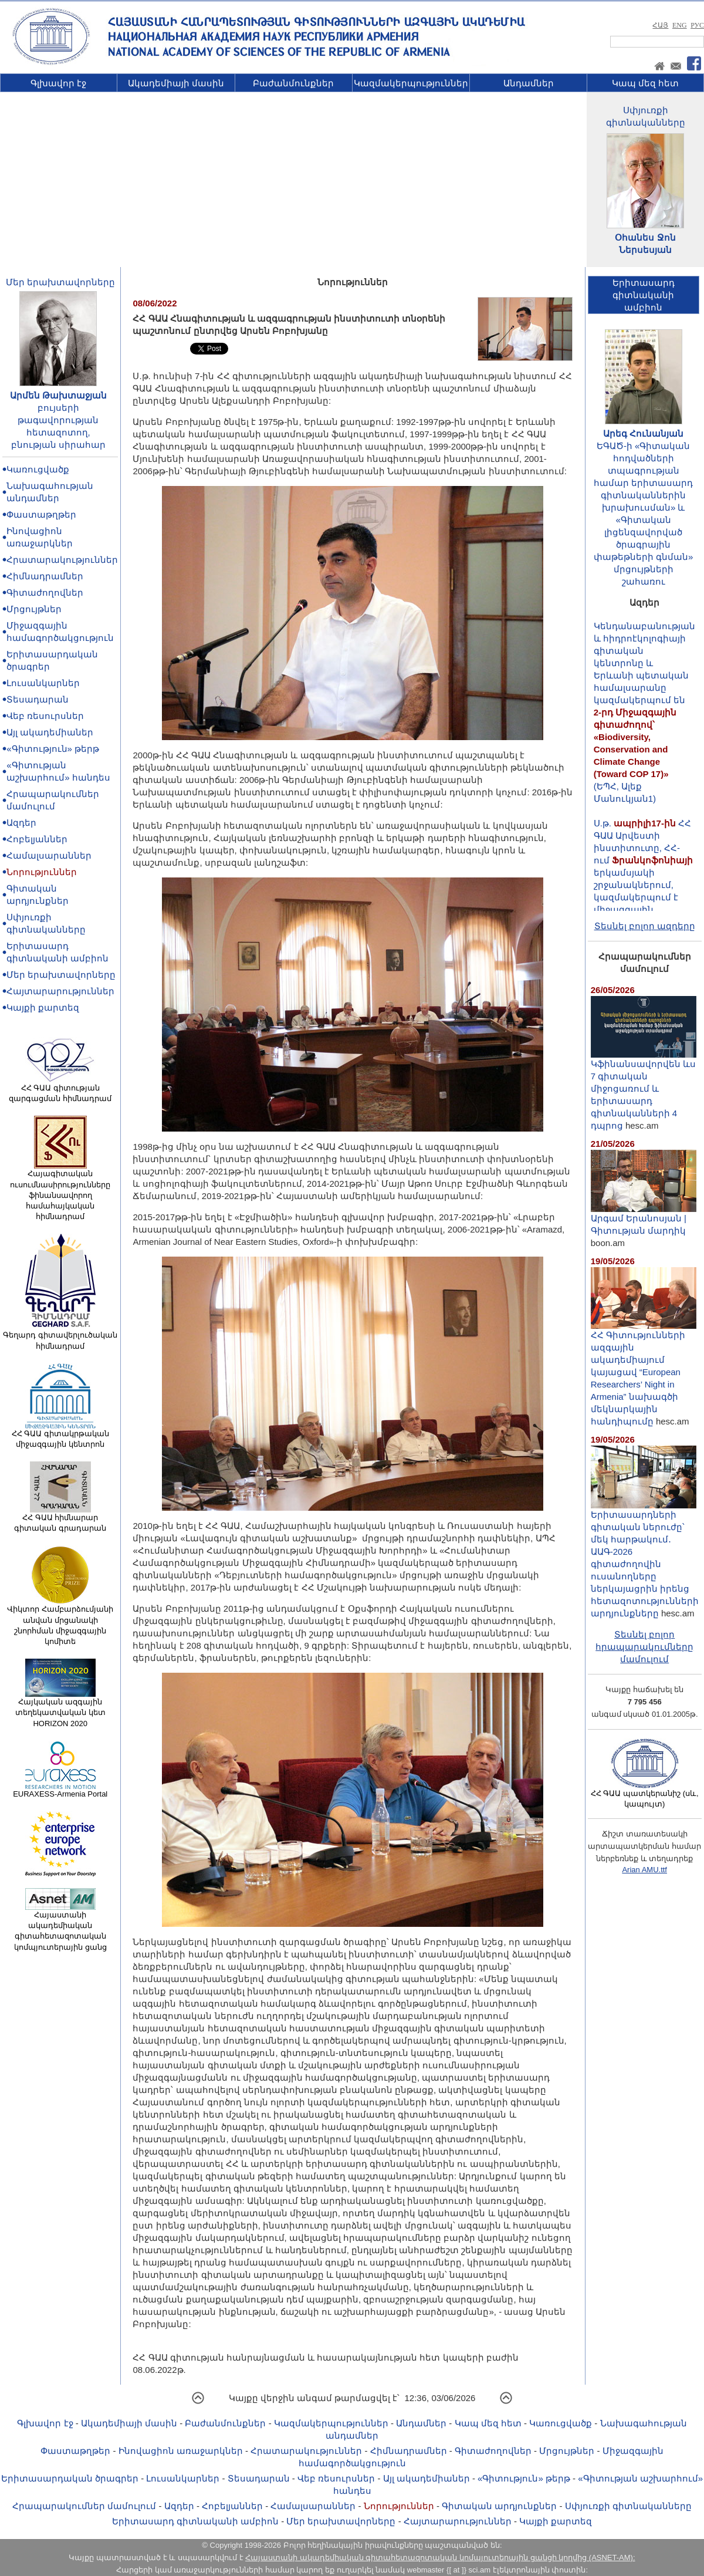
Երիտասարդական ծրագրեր (69, 2478)
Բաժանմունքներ (293, 83)
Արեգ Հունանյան (643, 433)
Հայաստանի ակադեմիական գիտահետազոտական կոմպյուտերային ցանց (60, 1927)
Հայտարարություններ (60, 991)
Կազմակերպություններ (411, 83)
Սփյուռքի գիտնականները (628, 2506)
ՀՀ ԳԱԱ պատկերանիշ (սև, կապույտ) (645, 1794)
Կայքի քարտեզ (42, 1007)
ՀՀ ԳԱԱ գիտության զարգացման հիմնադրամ (60, 1089)
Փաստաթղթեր (41, 514)
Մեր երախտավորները (60, 282)
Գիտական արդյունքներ (499, 2506)
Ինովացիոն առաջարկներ (181, 2451)
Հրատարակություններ (62, 560)
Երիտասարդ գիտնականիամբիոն (643, 295)
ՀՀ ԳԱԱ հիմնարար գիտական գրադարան (60, 1518)
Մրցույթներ (34, 609)
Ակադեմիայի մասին (176, 83)
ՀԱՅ (660, 25)
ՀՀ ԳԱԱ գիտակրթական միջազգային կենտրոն (60, 1435)
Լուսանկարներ (43, 683)
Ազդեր (21, 823)
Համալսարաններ (49, 855)
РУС (697, 25)
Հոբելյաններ (36, 839)
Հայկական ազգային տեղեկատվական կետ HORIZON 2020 (60, 1708)
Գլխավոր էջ (58, 83)
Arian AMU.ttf (644, 1869)
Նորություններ (41, 872)
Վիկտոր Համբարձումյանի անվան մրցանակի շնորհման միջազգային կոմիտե (60, 1621)
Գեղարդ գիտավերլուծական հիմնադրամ (60, 1336)
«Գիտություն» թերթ (52, 749)
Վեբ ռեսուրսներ (45, 716)
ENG (679, 25)
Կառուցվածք (37, 469)
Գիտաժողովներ (44, 592)
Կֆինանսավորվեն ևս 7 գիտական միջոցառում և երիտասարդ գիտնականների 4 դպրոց (643, 1089)
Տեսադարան (37, 699)
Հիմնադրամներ (44, 576)
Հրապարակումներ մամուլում (84, 2506)
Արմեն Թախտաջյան (58, 395)
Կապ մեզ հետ (645, 83)
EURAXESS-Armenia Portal (60, 1790)
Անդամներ (528, 83)
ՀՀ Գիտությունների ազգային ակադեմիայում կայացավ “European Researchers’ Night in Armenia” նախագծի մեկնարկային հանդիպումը (643, 1373)
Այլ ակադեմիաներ (49, 732)
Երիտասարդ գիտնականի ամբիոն (195, 2521)
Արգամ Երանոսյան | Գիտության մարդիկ (643, 1219)
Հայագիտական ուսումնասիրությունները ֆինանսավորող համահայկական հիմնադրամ (60, 1191)
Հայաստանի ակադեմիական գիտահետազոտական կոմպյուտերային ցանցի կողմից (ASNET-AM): (440, 2557)
